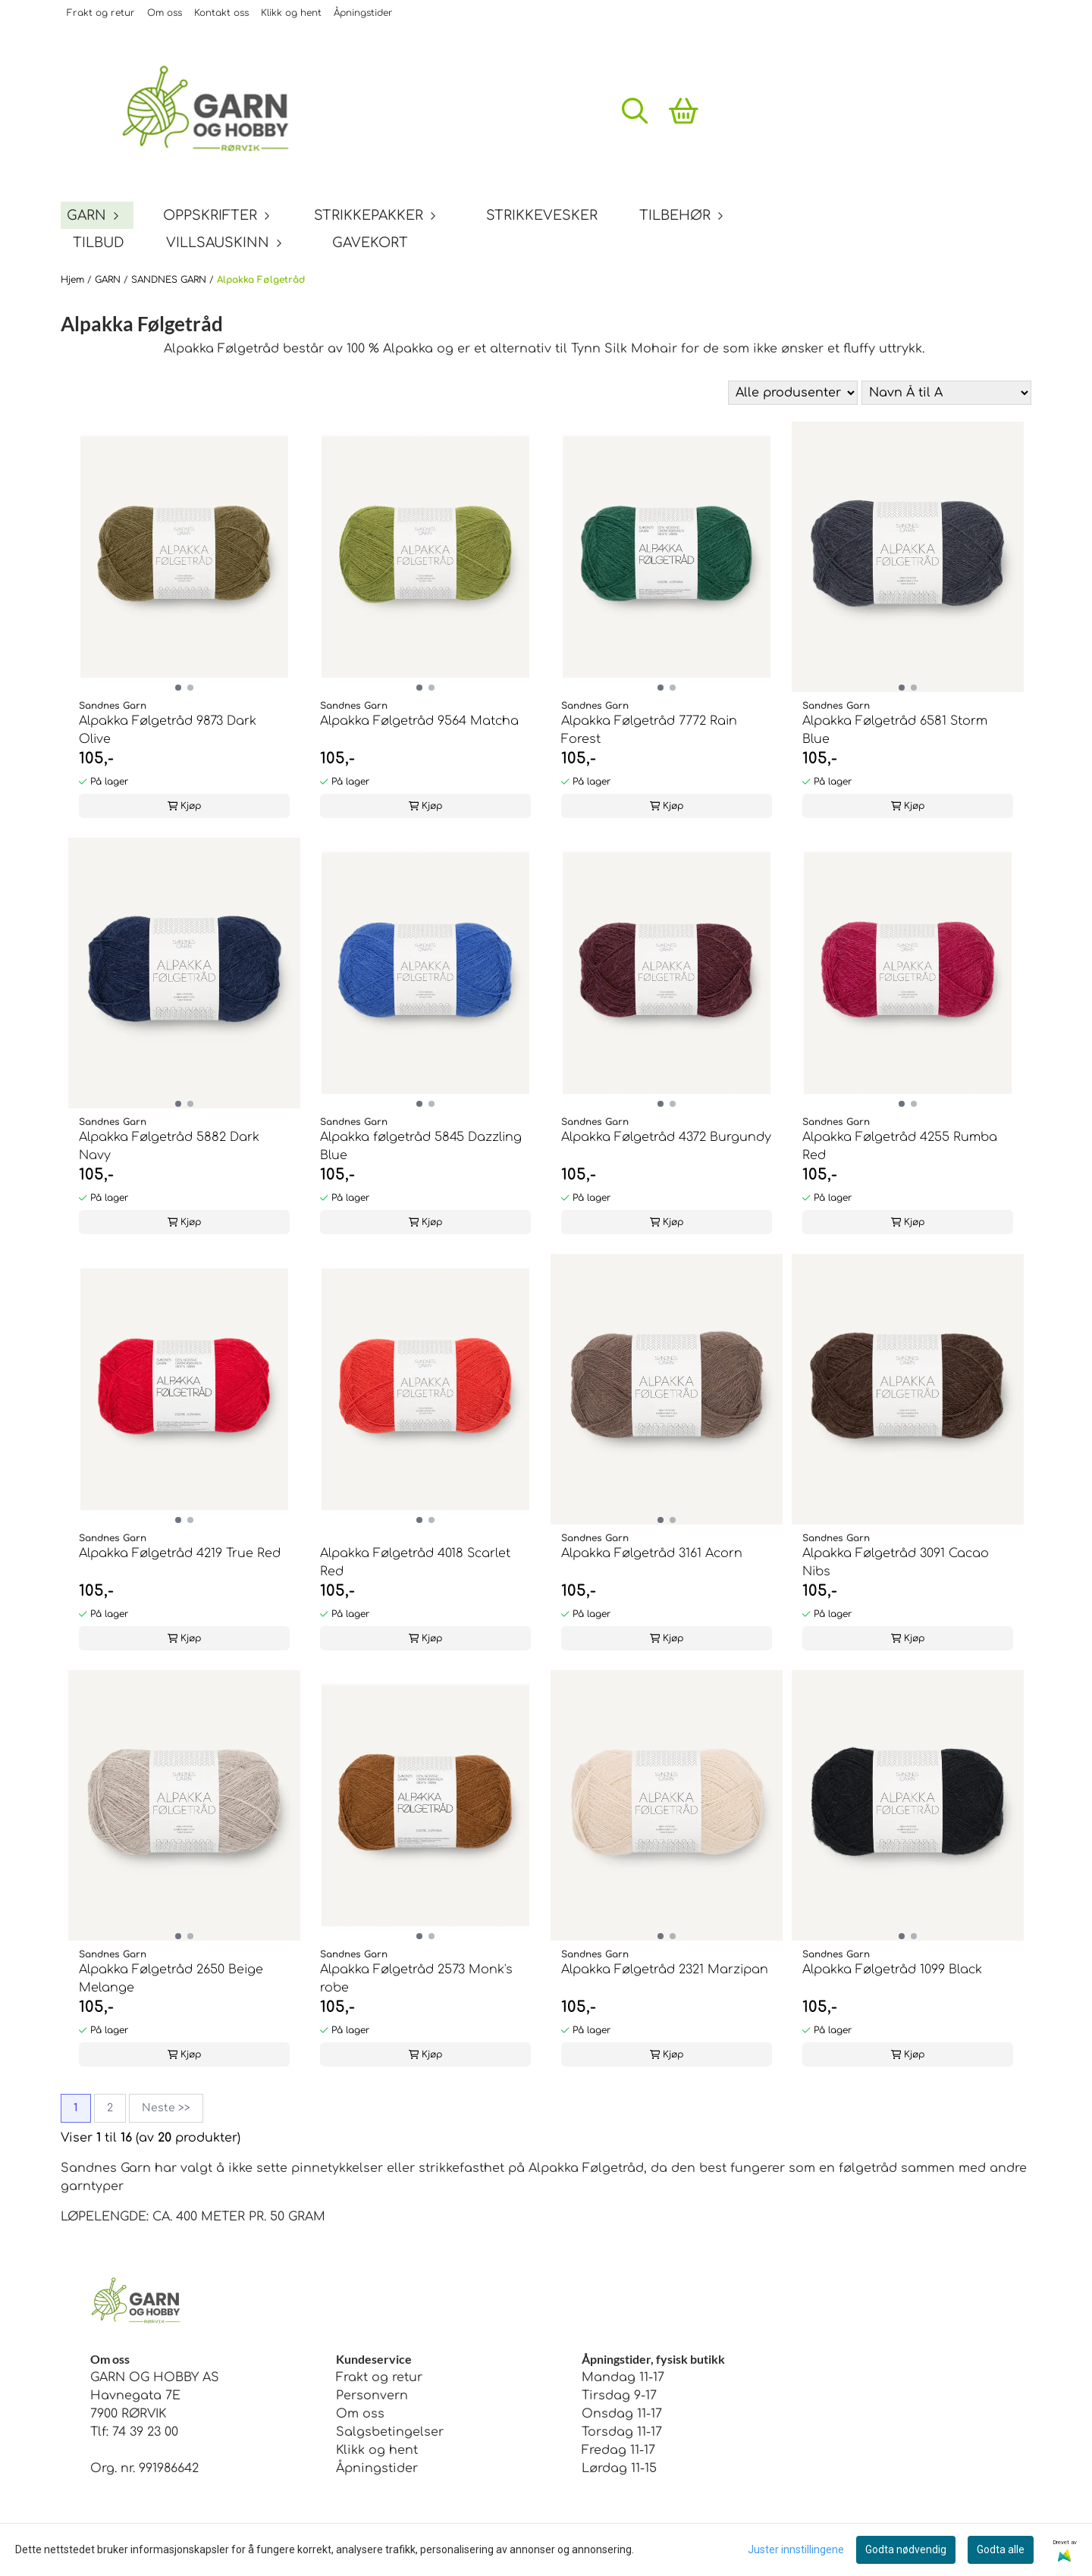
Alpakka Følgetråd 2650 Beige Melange (171, 1979)
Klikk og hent (291, 13)
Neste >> (166, 2108)
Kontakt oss (221, 13)
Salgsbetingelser (390, 2432)
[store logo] (216, 111)
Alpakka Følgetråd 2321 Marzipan (664, 1969)
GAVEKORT (370, 242)
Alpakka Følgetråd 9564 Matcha (419, 721)
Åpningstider (363, 13)
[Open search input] (635, 111)
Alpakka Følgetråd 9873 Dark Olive (167, 730)
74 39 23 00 (145, 2432)
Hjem (74, 279)
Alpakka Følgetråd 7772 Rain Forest (649, 730)
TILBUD (98, 242)
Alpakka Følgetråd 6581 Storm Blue (894, 730)
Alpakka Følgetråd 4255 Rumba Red (899, 1146)
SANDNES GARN (170, 279)
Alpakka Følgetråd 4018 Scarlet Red (415, 1562)
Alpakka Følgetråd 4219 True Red (180, 1553)
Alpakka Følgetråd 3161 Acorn (651, 1553)
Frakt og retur (101, 13)
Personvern (372, 2395)
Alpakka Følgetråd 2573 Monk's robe (416, 1979)
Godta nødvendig (905, 2549)
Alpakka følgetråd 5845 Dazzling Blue (421, 1146)
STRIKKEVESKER (542, 215)
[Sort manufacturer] (793, 393)
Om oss (164, 13)
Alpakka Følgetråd (261, 279)
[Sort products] (946, 393)
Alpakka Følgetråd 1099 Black (892, 1969)
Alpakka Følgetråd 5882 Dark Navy (169, 1146)
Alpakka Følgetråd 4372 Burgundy (666, 1137)
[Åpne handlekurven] (683, 111)
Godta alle (1001, 2549)
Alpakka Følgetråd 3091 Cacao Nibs (895, 1562)
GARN (109, 279)
